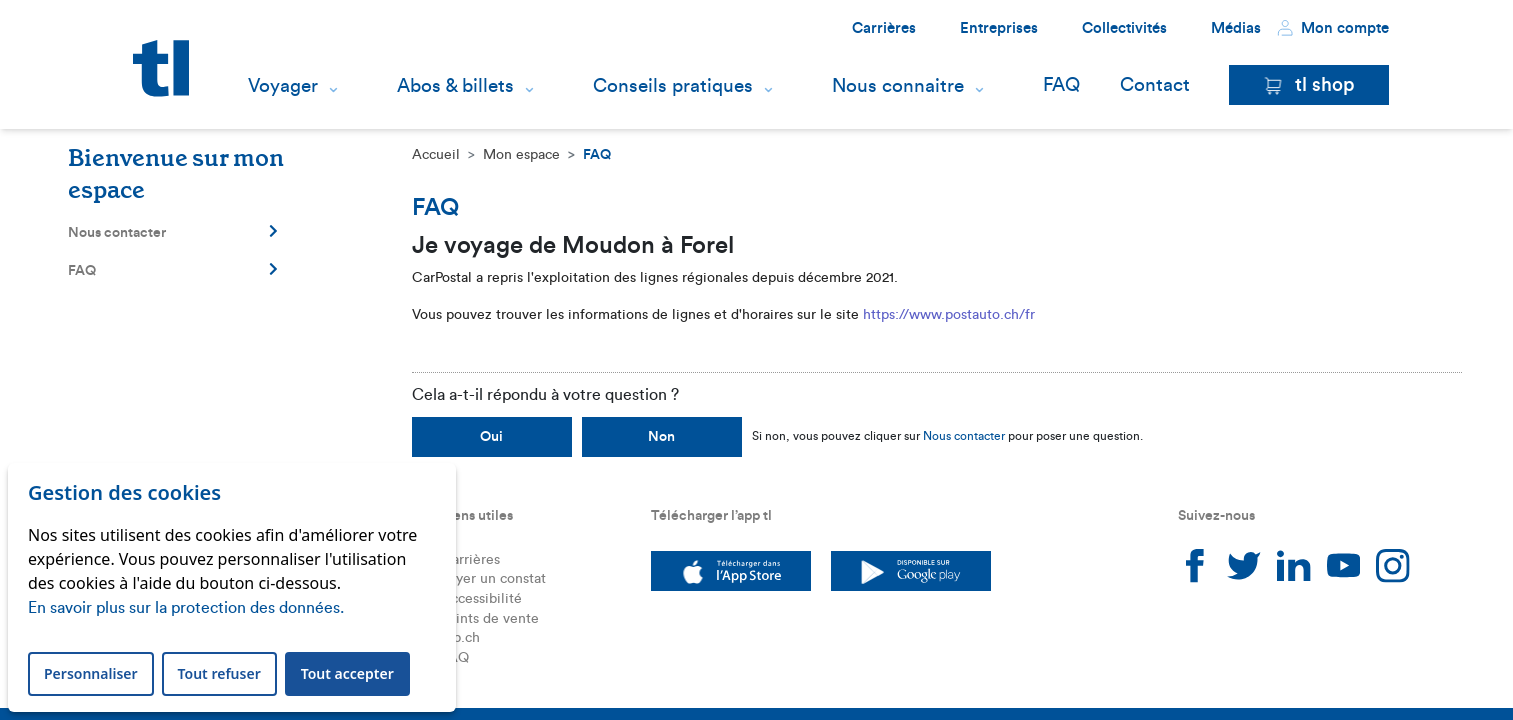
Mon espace (521, 155)
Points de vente (490, 619)
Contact (1155, 85)
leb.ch (460, 638)
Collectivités (1124, 28)
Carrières (884, 28)
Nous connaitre (898, 86)
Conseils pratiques (673, 86)
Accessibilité (481, 599)
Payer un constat (493, 579)
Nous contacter (173, 232)
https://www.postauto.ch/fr (949, 315)
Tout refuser (219, 673)
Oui (491, 437)
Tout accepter (347, 673)
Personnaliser (91, 673)
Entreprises (999, 28)
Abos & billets (455, 86)
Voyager (283, 86)
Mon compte (1333, 28)
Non (661, 437)
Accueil (436, 155)
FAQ (1061, 85)
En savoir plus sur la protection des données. (186, 608)
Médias (1236, 28)
